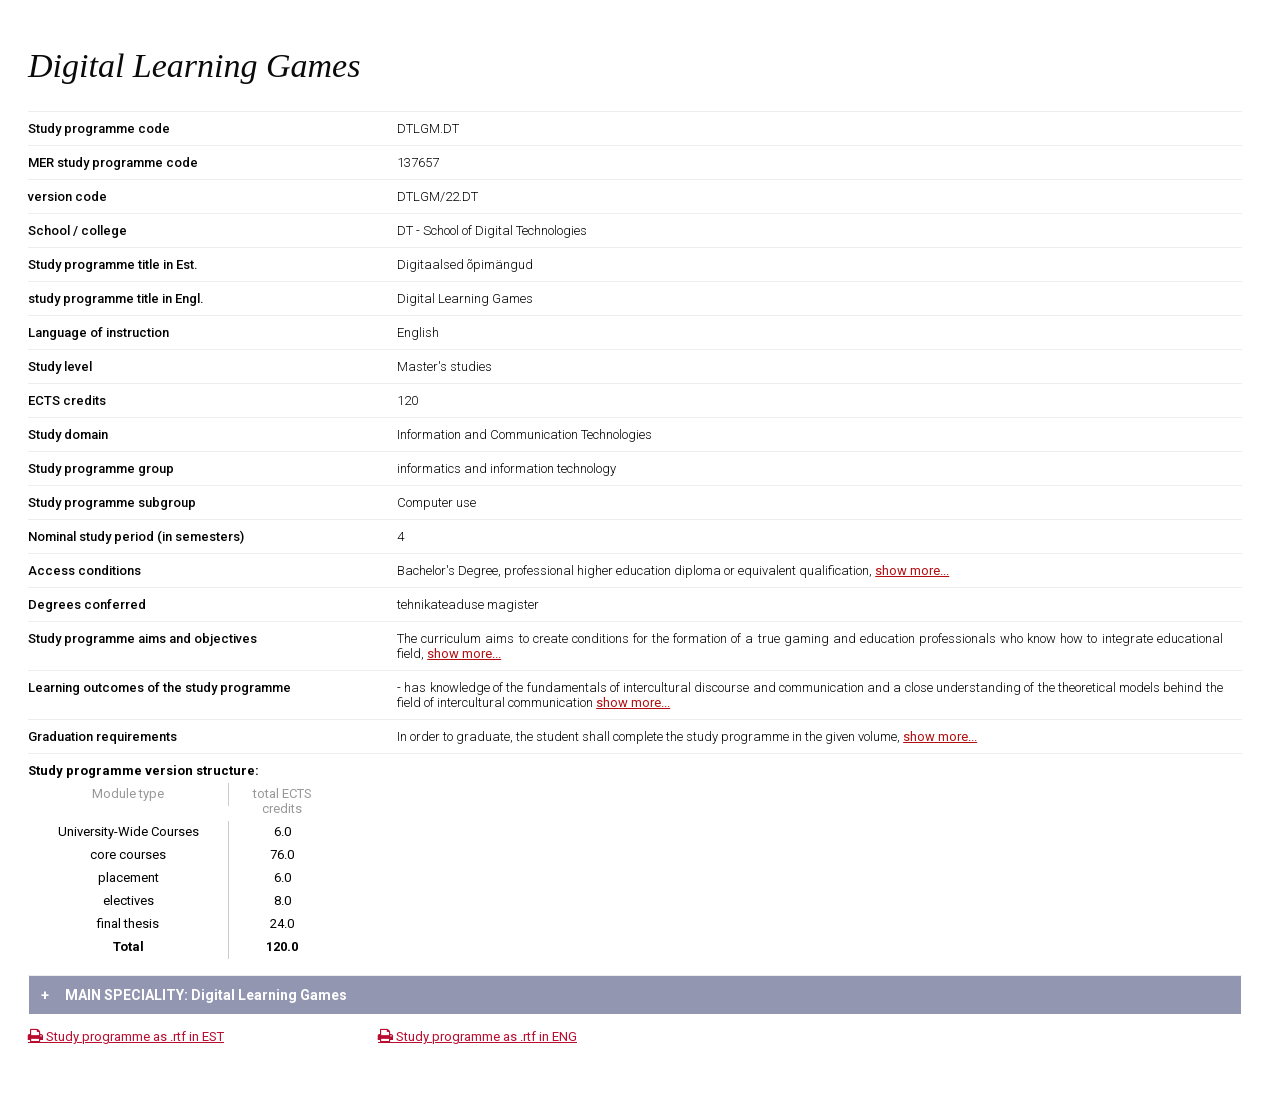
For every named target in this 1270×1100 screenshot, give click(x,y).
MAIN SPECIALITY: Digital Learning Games (194, 995)
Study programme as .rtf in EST (126, 1036)
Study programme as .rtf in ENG (477, 1036)
